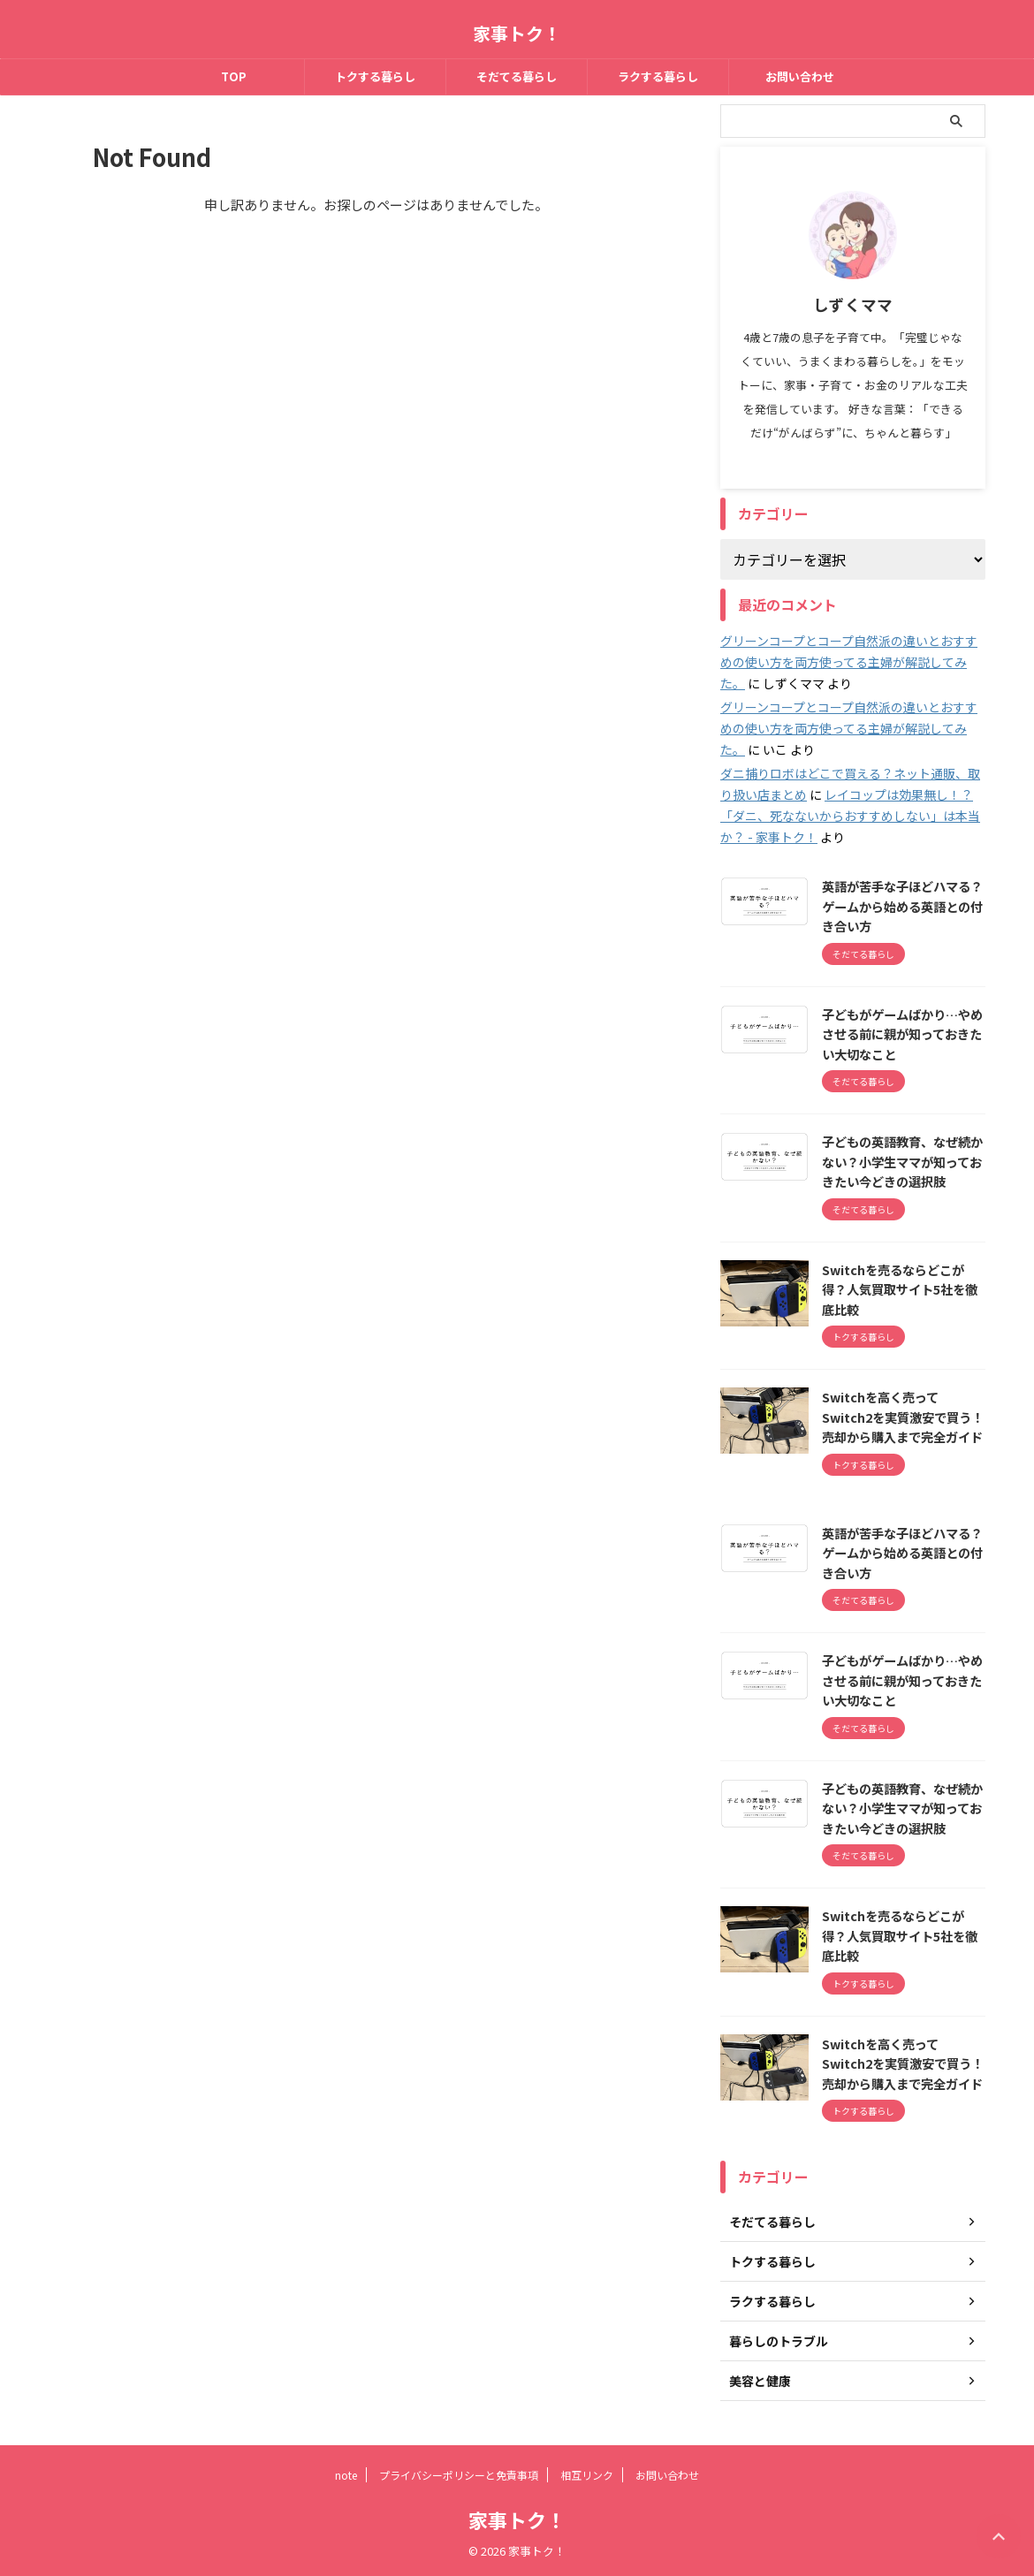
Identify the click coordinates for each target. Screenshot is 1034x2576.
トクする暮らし (375, 76)
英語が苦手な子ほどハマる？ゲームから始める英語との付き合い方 (902, 906)
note (346, 2474)
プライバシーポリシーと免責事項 (458, 2474)
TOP (234, 76)
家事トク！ (517, 33)
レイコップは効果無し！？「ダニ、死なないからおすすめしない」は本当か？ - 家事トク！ (850, 816)
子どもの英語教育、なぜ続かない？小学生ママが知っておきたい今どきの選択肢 (902, 1161)
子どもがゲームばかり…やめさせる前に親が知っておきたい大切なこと (902, 1034)
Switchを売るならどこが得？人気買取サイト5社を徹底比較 (899, 1289)
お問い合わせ (799, 76)
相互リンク (586, 2474)
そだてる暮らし (516, 76)
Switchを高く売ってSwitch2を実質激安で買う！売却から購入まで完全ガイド (903, 1416)
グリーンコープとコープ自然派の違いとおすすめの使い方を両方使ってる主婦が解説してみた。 (848, 662)
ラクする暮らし (658, 76)
